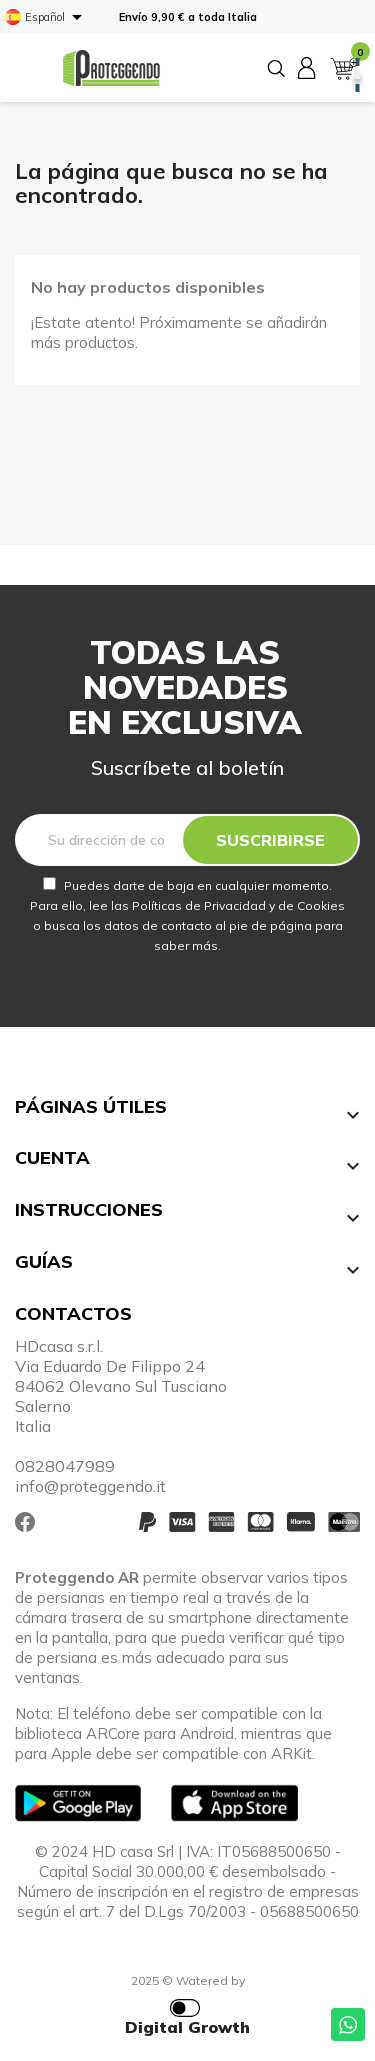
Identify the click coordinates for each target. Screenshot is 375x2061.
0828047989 (65, 1466)
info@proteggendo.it (90, 1486)
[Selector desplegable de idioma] (47, 17)
